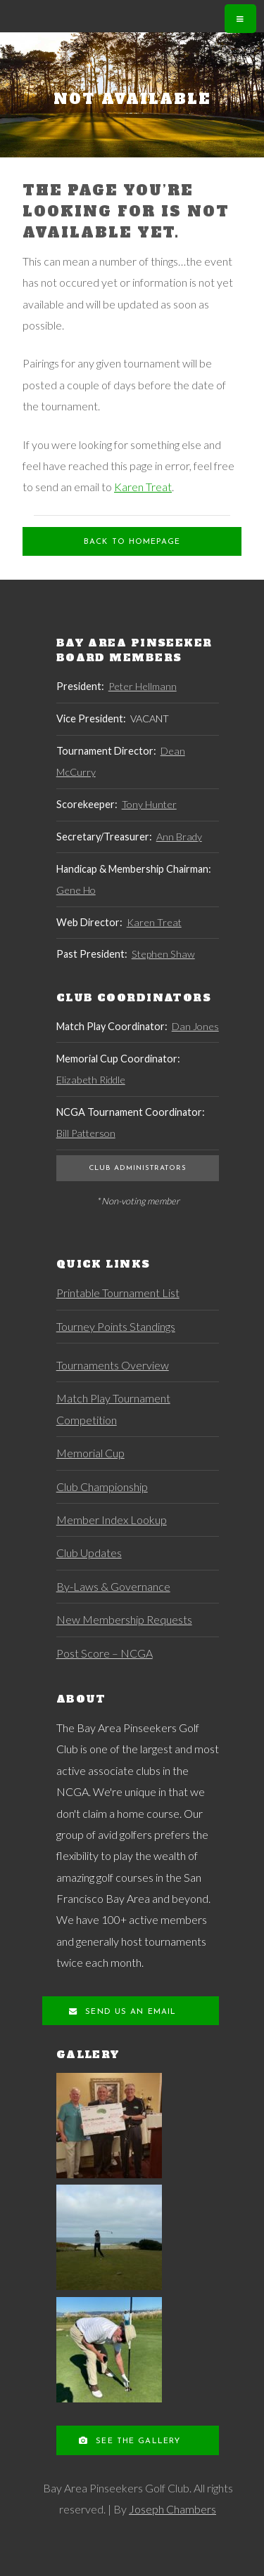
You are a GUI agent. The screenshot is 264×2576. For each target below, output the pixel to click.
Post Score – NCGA (104, 1653)
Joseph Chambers (172, 2509)
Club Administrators (138, 1168)
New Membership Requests (124, 1619)
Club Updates (89, 1552)
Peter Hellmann (142, 686)
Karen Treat (143, 486)
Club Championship (102, 1486)
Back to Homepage (132, 542)
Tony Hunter (149, 804)
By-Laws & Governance (113, 1586)
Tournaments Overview (112, 1365)
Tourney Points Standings (115, 1326)
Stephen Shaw (163, 954)
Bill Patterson (85, 1133)
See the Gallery (136, 2441)
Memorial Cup (90, 1452)
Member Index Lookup (111, 1519)
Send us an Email (129, 2012)
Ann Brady (179, 837)
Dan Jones (195, 1026)
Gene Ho (76, 890)
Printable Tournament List (118, 1292)
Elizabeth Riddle (90, 1080)
